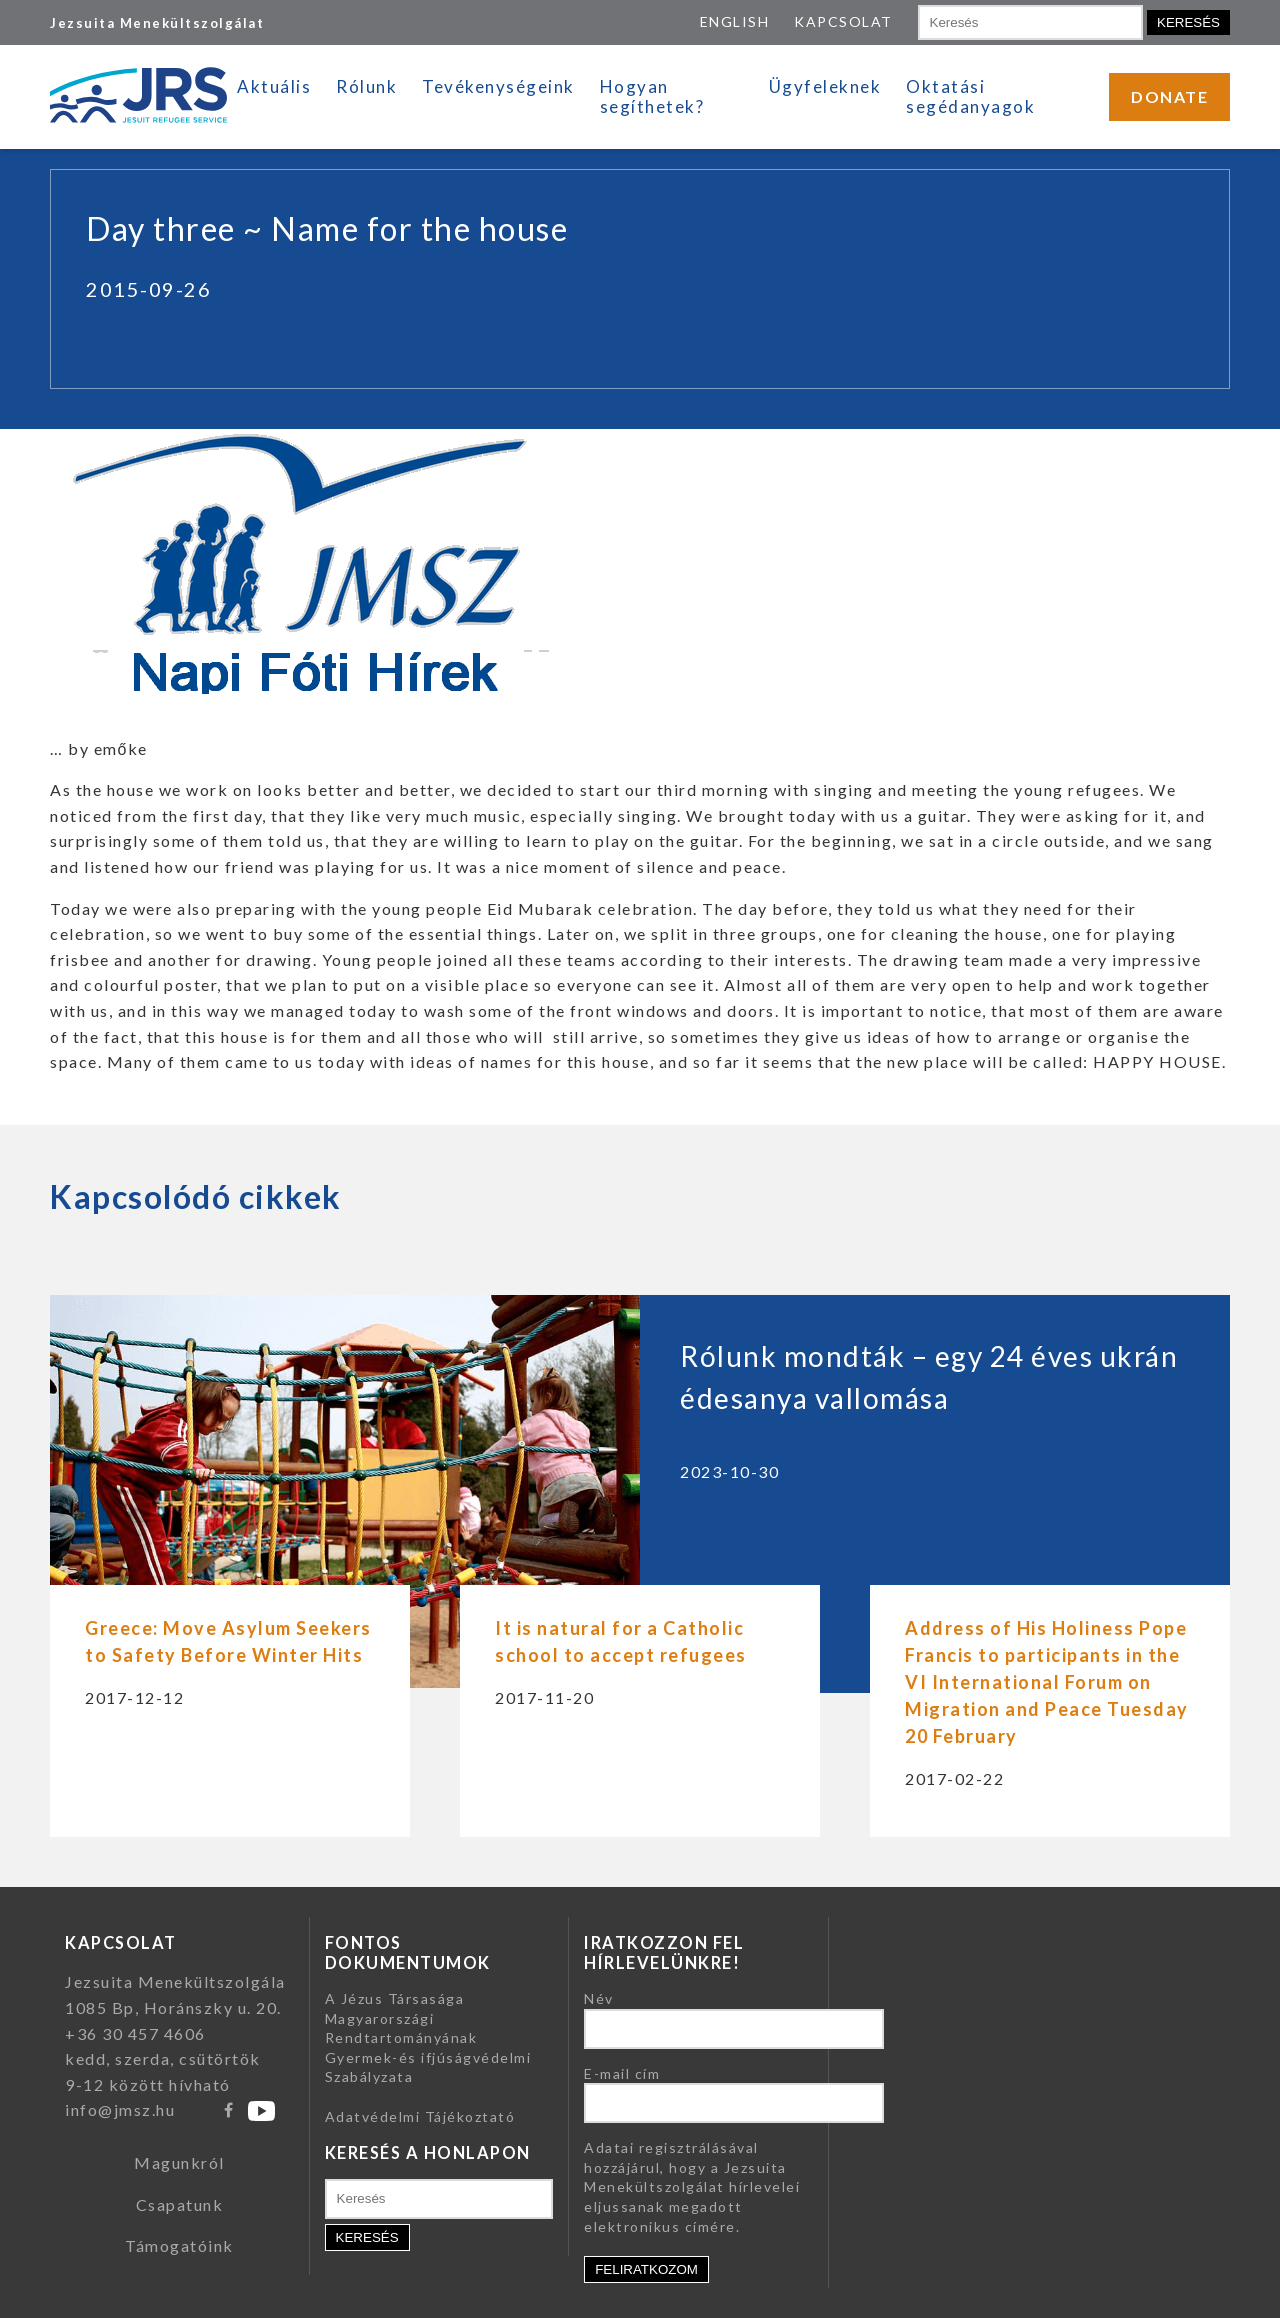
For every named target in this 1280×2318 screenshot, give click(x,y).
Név (599, 1998)
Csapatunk (180, 2204)
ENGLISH (735, 21)
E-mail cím (622, 2073)
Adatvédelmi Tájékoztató (420, 2116)
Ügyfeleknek (825, 86)
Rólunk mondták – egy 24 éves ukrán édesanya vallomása (929, 1377)
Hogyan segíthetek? (652, 96)
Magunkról (179, 2162)
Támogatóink (179, 2245)
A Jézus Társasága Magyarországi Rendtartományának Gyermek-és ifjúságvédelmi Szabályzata (428, 2037)
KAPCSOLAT (843, 21)
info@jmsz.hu (120, 2109)
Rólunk (366, 86)
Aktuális (274, 86)
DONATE (1169, 96)
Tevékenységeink (498, 86)
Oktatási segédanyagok (970, 96)
